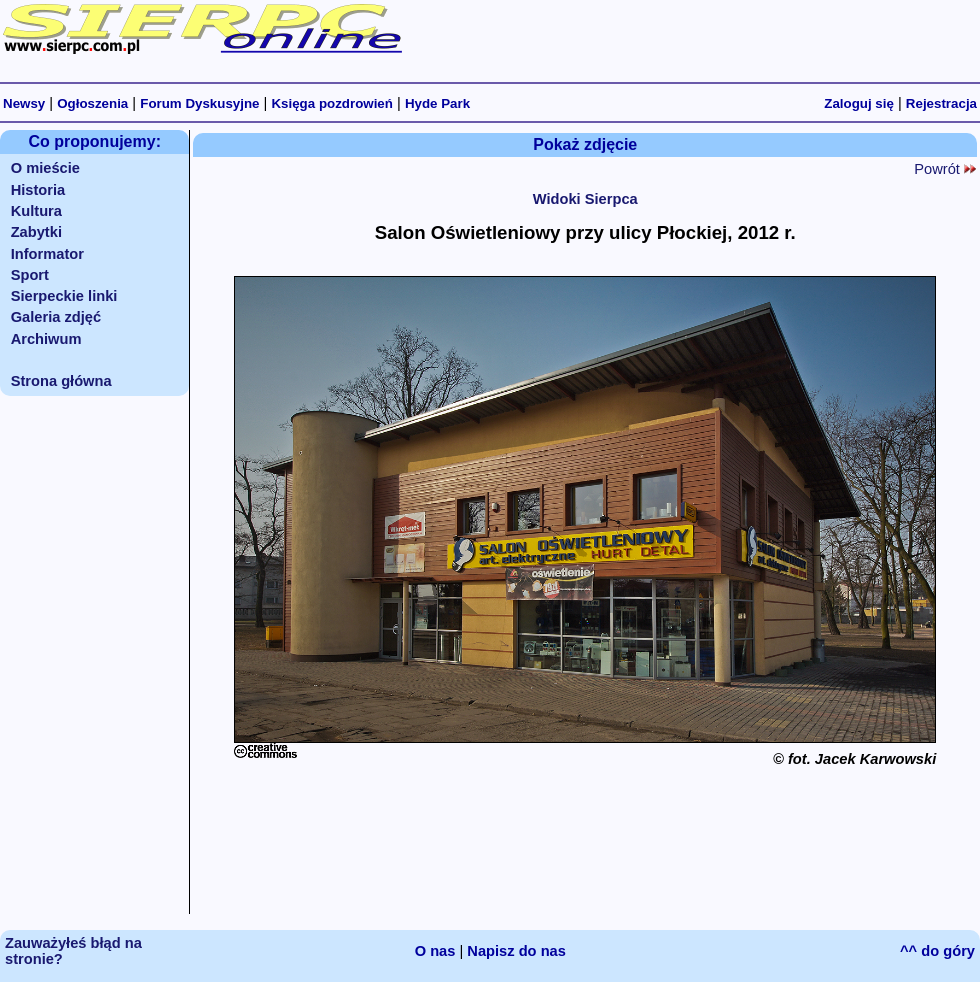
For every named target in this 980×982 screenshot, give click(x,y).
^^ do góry (937, 951)
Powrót (945, 169)
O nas (435, 951)
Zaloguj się (859, 103)
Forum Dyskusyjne (199, 103)
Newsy (24, 103)
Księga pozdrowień (331, 103)
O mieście (45, 168)
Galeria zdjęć (56, 317)
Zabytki (36, 232)
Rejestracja (941, 103)
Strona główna (61, 381)
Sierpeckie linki (64, 296)
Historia (38, 190)
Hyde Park (437, 103)
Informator (47, 254)
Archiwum (46, 339)
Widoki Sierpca (585, 199)
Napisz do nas (516, 951)
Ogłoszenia (92, 103)
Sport (30, 275)
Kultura (36, 211)
